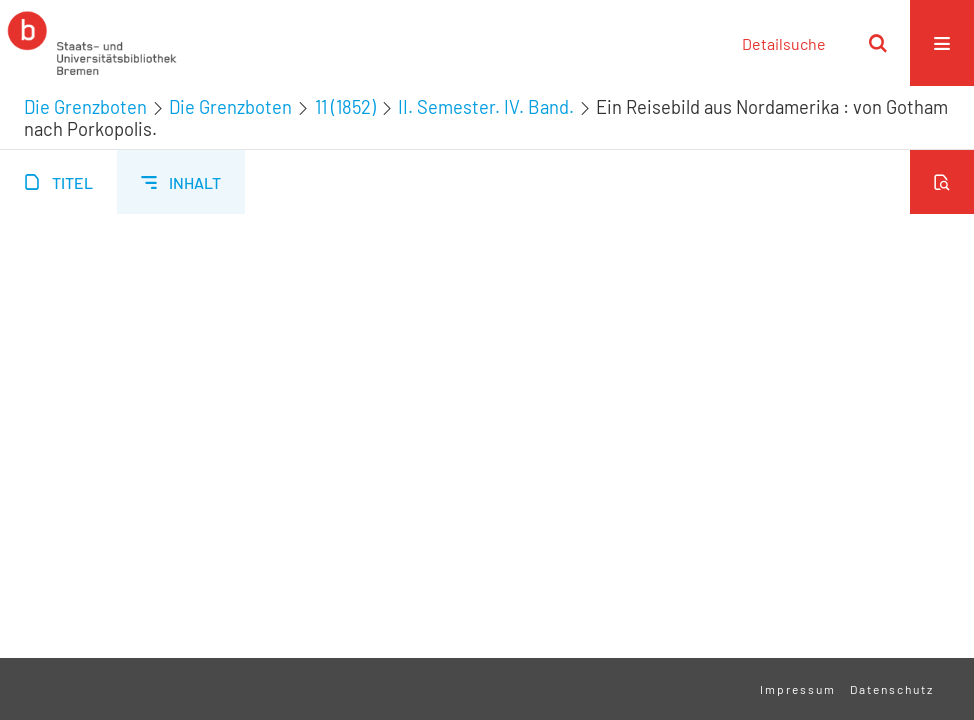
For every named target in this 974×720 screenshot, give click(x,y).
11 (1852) (345, 107)
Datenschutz (892, 689)
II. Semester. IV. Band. (486, 107)
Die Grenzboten (85, 107)
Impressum (798, 689)
